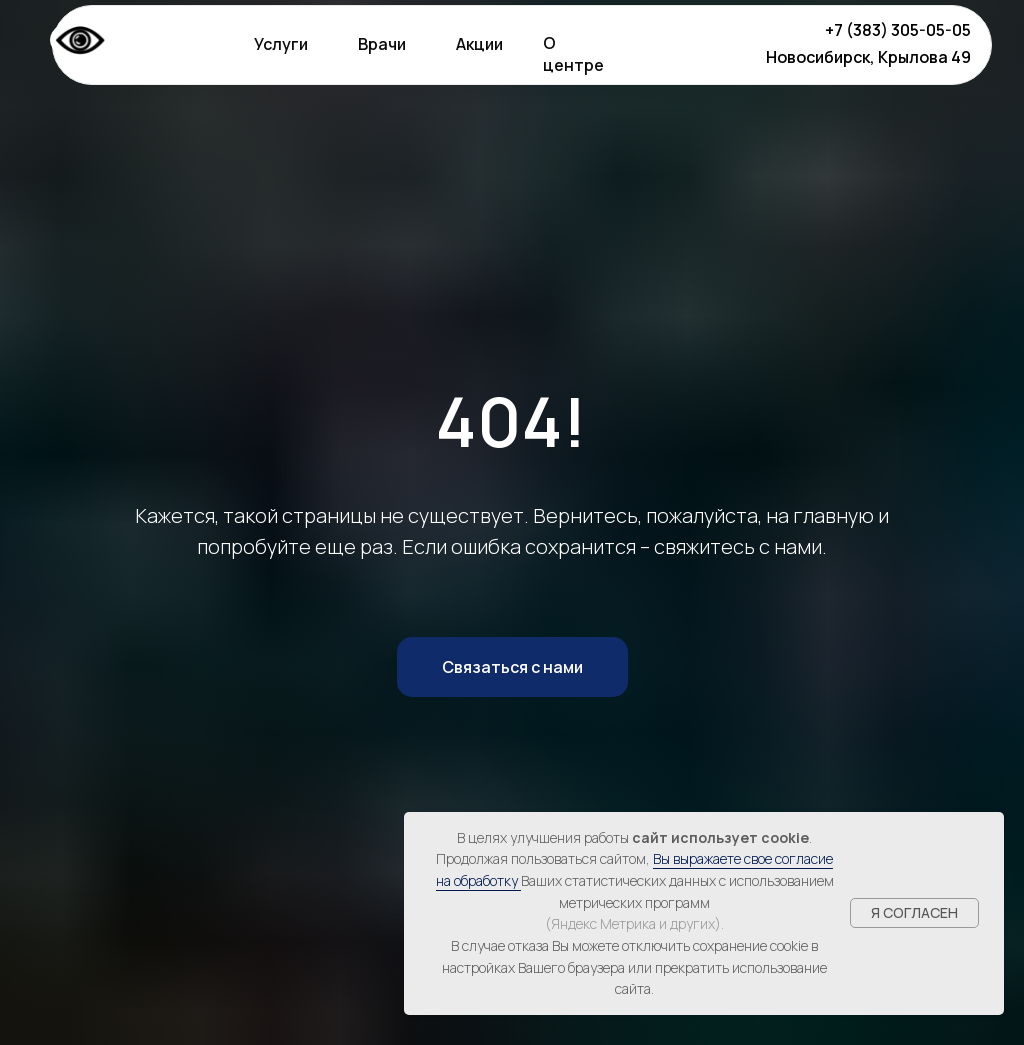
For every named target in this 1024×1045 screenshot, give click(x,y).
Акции (479, 44)
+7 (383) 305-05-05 (898, 30)
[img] (698, 43)
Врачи (382, 44)
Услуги (281, 44)
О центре (573, 54)
